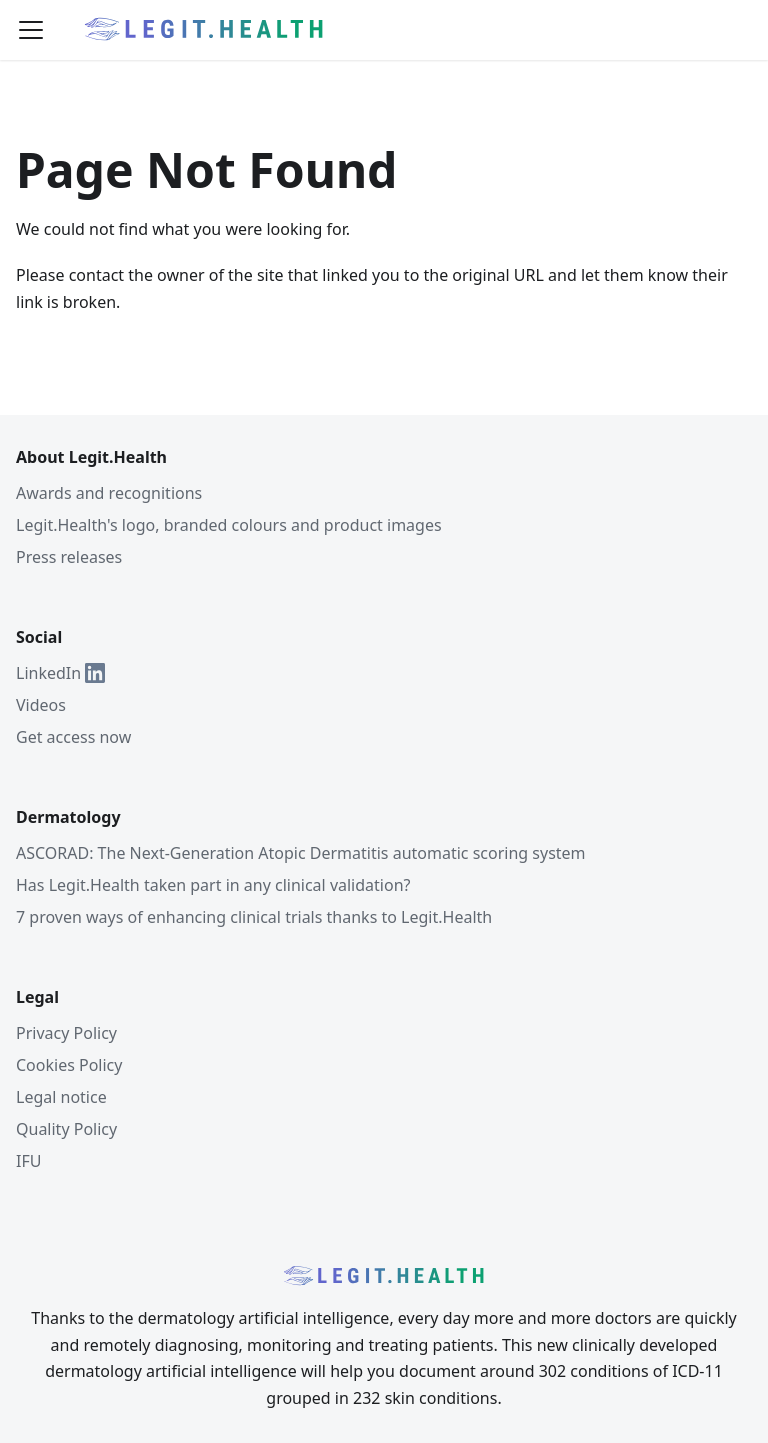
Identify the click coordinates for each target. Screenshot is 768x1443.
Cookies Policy (69, 1065)
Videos (41, 705)
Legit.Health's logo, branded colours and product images (229, 525)
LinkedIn (60, 673)
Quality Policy (66, 1129)
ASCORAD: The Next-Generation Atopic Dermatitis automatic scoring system (301, 853)
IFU (28, 1161)
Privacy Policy (66, 1033)
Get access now (73, 737)
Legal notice (61, 1097)
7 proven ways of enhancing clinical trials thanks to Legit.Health (254, 917)
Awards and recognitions (109, 493)
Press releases (69, 557)
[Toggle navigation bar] (31, 30)
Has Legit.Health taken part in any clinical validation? (213, 885)
